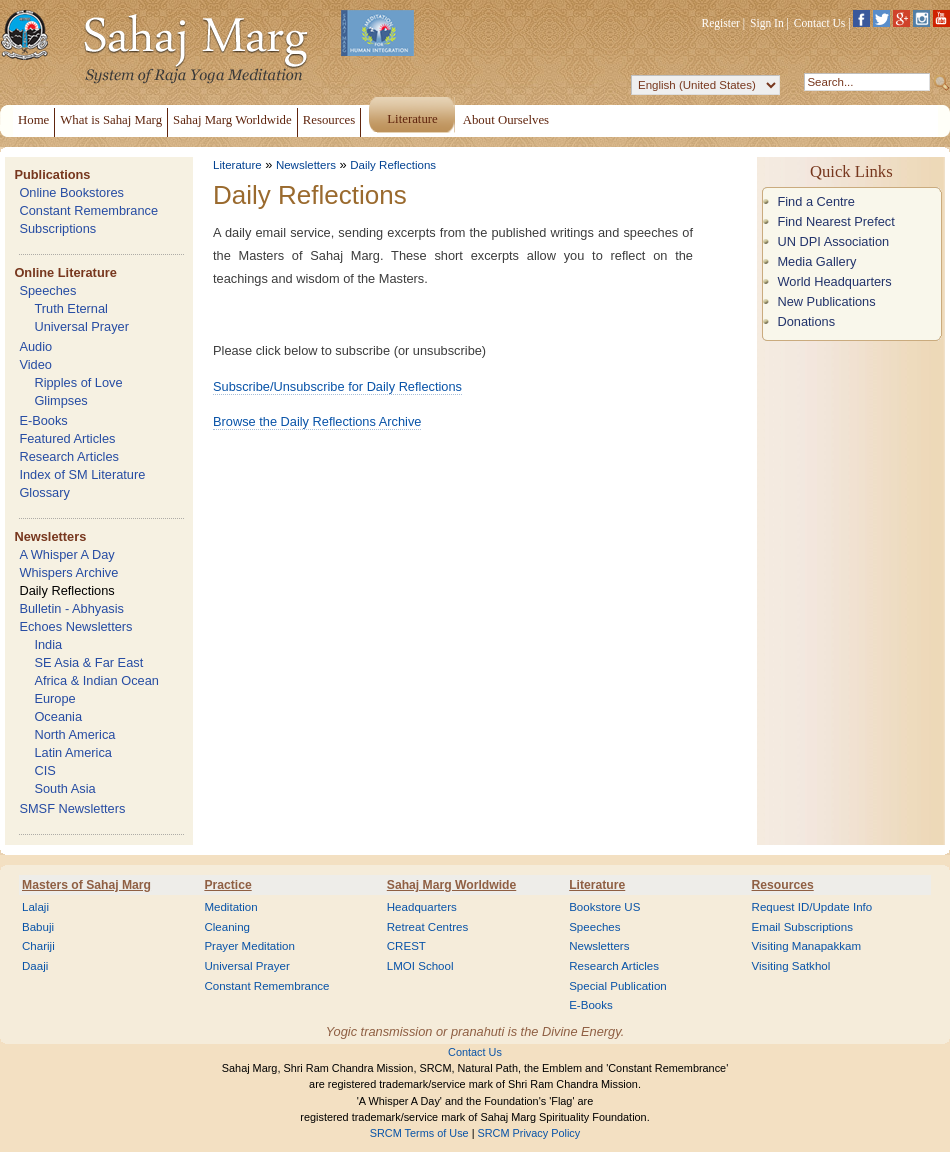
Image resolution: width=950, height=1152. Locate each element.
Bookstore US (604, 907)
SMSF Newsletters (72, 808)
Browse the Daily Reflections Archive (317, 421)
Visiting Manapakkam (807, 946)
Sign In (767, 23)
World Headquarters (834, 281)
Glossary (44, 492)
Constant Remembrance (88, 210)
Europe (54, 698)
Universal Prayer (81, 326)
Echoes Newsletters (75, 626)
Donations (806, 321)
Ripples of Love (78, 382)
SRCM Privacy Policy (529, 1133)
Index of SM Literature (82, 474)
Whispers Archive (68, 572)
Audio (35, 346)
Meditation (230, 907)
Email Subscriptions (802, 927)
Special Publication (618, 986)
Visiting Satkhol (791, 966)
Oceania (58, 716)
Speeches (47, 290)
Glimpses (60, 400)
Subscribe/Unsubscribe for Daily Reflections (337, 386)
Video (35, 364)
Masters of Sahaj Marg (86, 885)
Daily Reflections (66, 590)
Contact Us (820, 23)
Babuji (38, 927)
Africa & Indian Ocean (96, 680)
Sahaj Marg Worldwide (451, 885)
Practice (227, 885)
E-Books (43, 420)
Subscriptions (57, 228)
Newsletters (50, 536)
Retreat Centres (428, 927)
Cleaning (227, 927)
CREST (406, 946)
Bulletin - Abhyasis (71, 608)
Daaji (35, 966)
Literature (237, 165)
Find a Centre (816, 201)
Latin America (73, 752)
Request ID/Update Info (812, 907)
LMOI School (420, 966)
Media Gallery (816, 261)
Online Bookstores (71, 192)
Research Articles (69, 456)
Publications (52, 174)
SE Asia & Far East (88, 662)
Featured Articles (67, 438)
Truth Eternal (71, 308)
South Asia (64, 788)
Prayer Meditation (249, 946)
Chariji (38, 946)
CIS (44, 770)
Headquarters (422, 907)
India (48, 644)
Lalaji (35, 907)
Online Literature (65, 272)
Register (721, 23)
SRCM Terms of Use (419, 1133)
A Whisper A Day (66, 554)
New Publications (826, 301)
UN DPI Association (833, 241)
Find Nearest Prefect (835, 221)
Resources (783, 885)
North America (74, 734)
